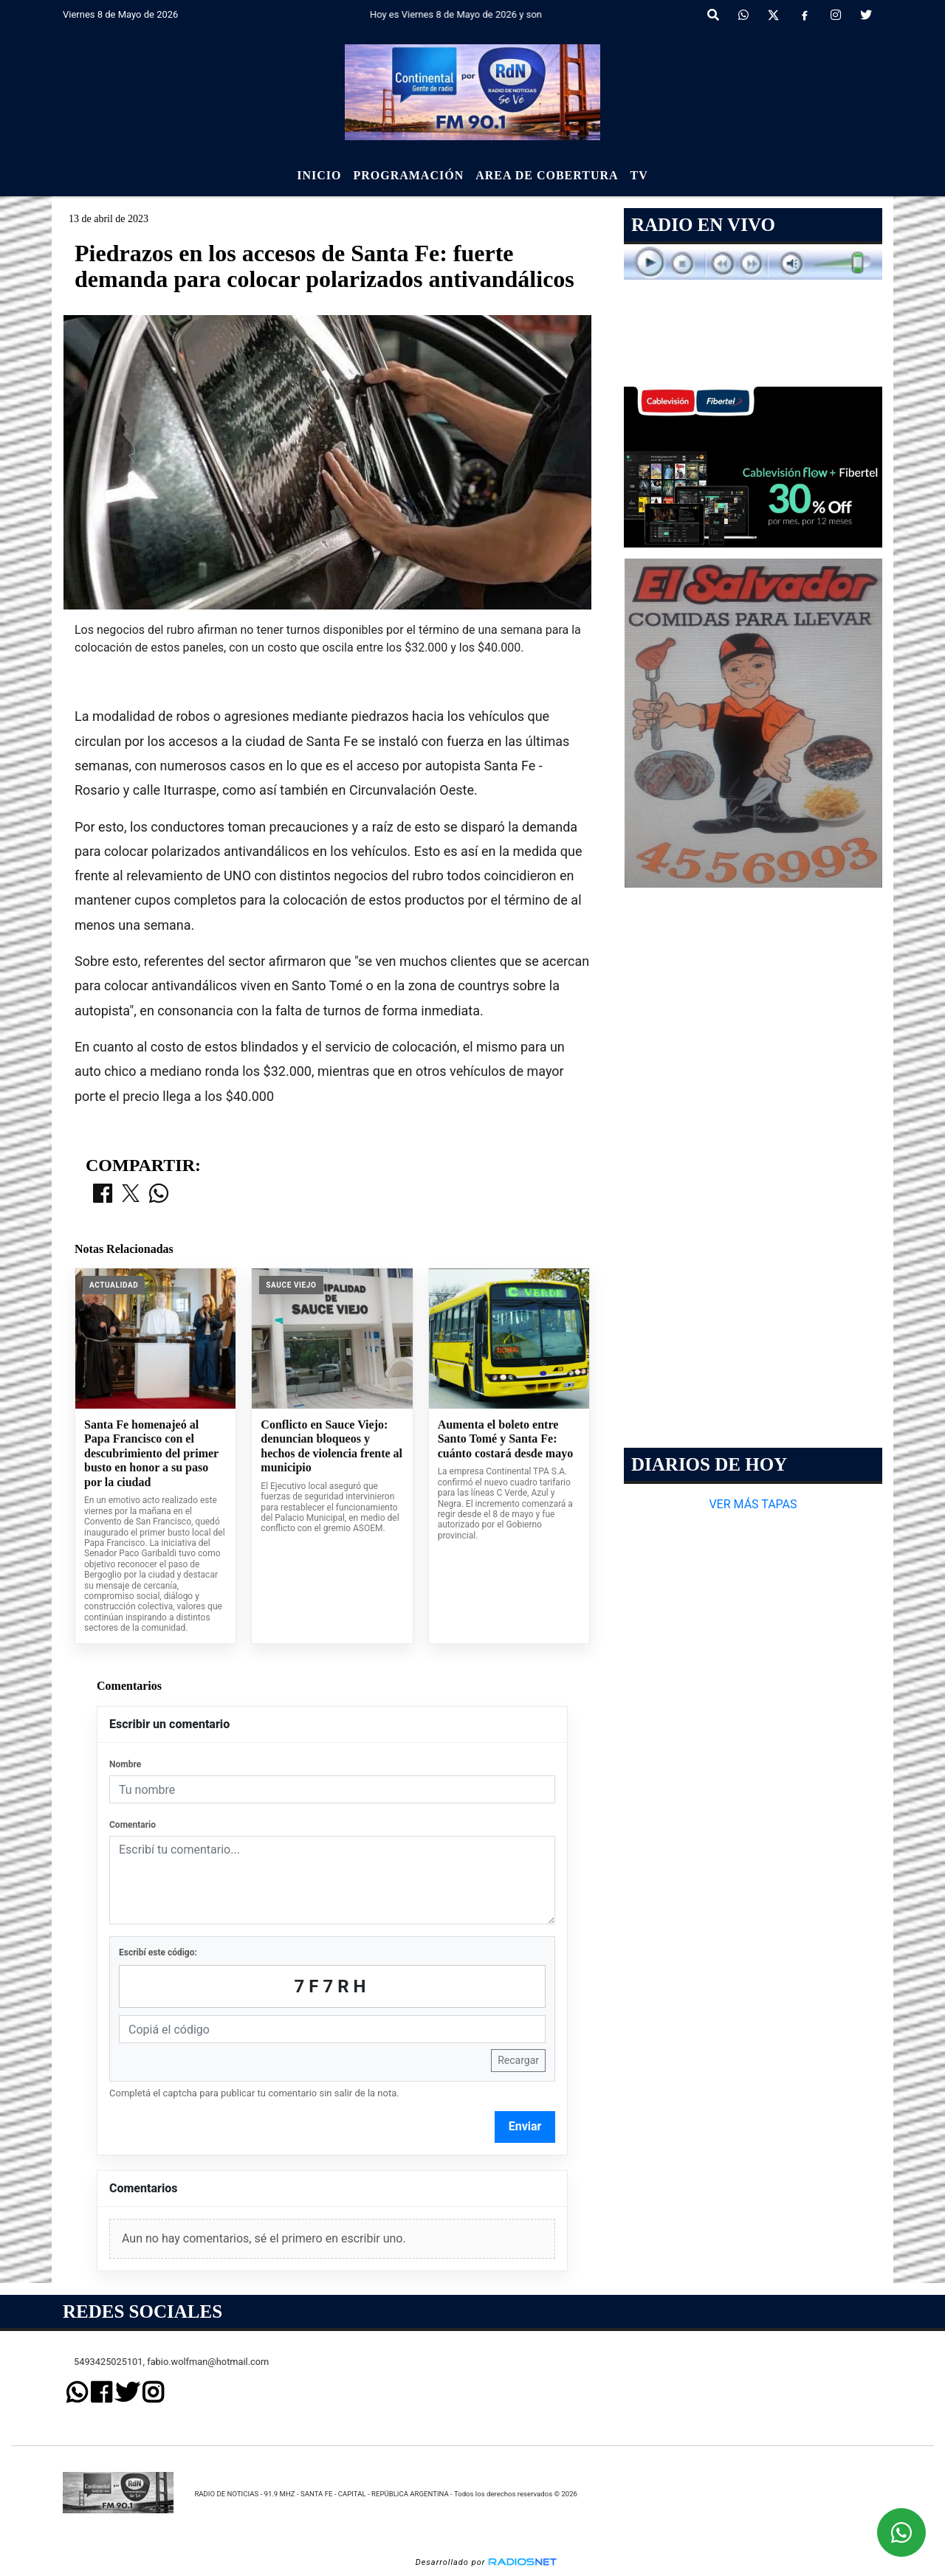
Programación (408, 175)
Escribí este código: (158, 1952)
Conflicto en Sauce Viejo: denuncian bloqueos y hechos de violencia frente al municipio (331, 1446)
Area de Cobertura (546, 175)
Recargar (518, 2060)
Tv (639, 175)
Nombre (125, 1764)
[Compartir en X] (131, 1194)
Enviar (525, 2126)
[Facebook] (804, 15)
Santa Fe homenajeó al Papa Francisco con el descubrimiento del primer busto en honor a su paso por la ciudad (151, 1453)
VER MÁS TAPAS (753, 1504)
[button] (713, 15)
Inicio (319, 175)
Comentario (132, 1825)
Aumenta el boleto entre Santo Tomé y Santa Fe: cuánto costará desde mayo (506, 1439)
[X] (773, 15)
